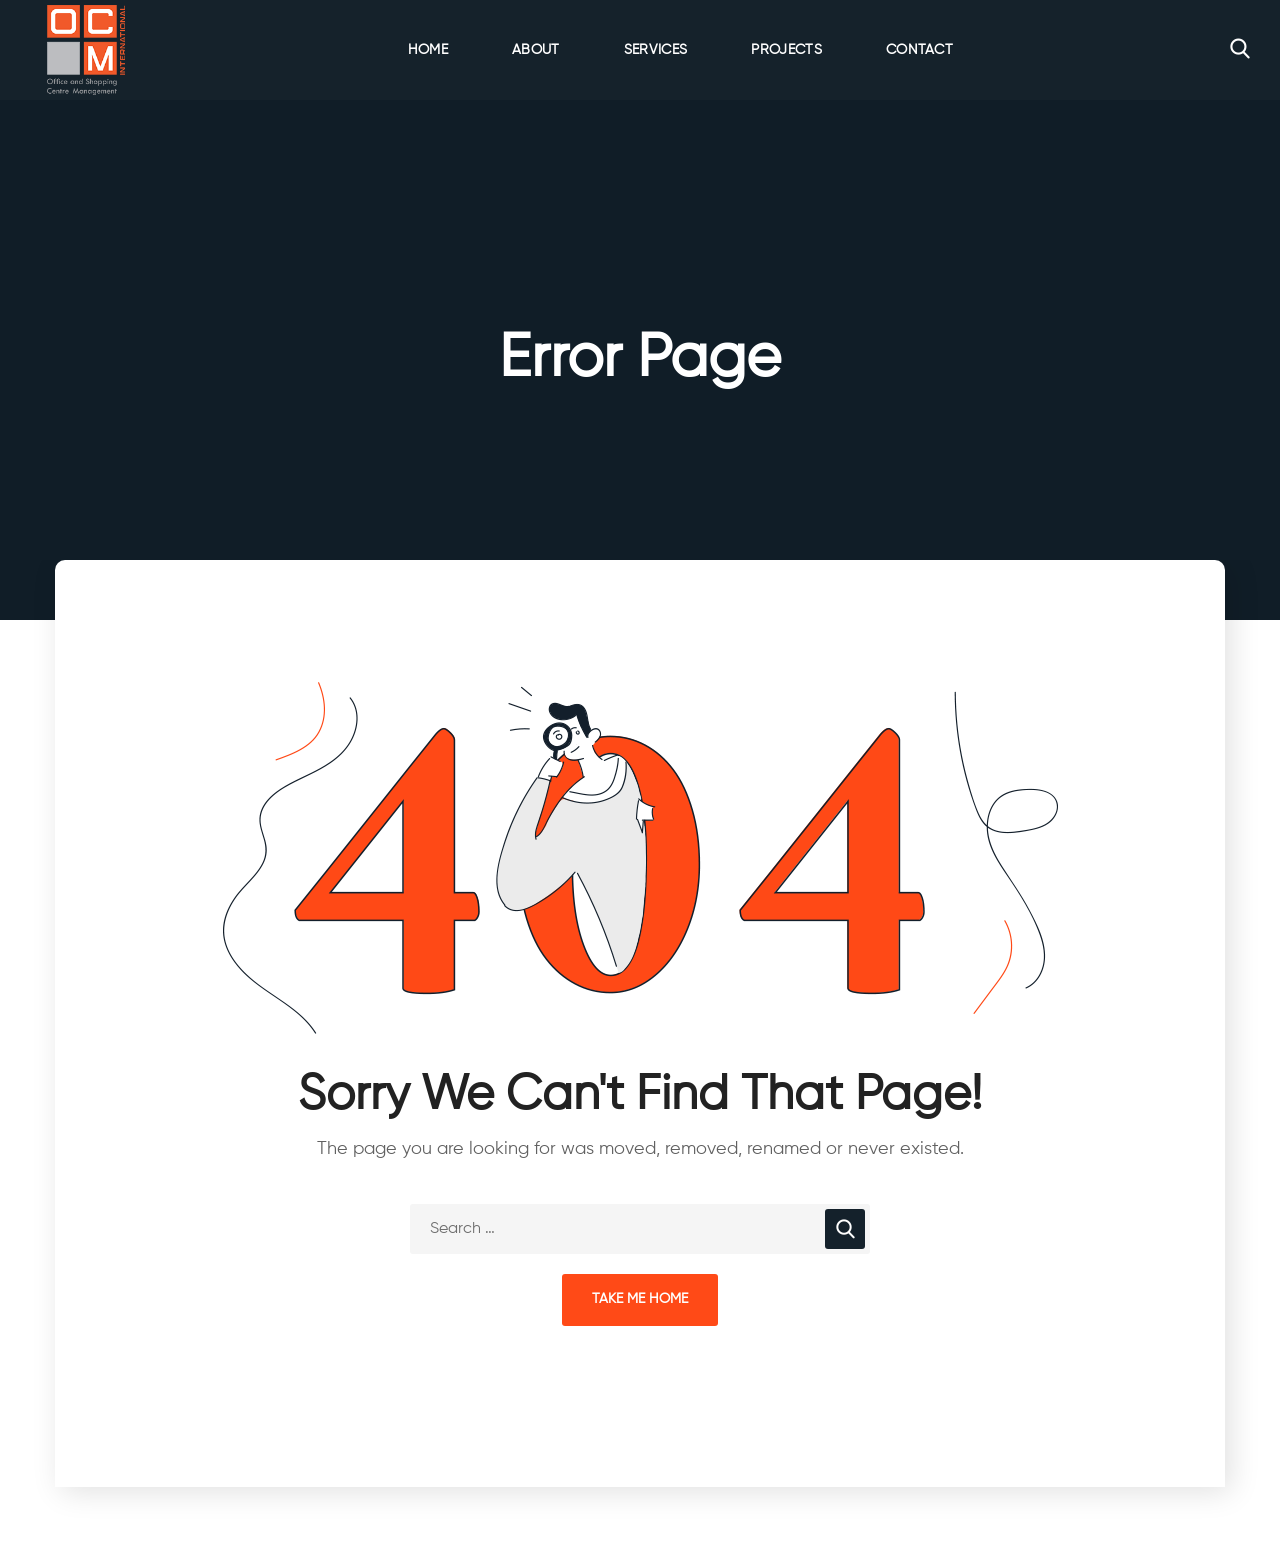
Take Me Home (640, 1299)
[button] (1240, 50)
